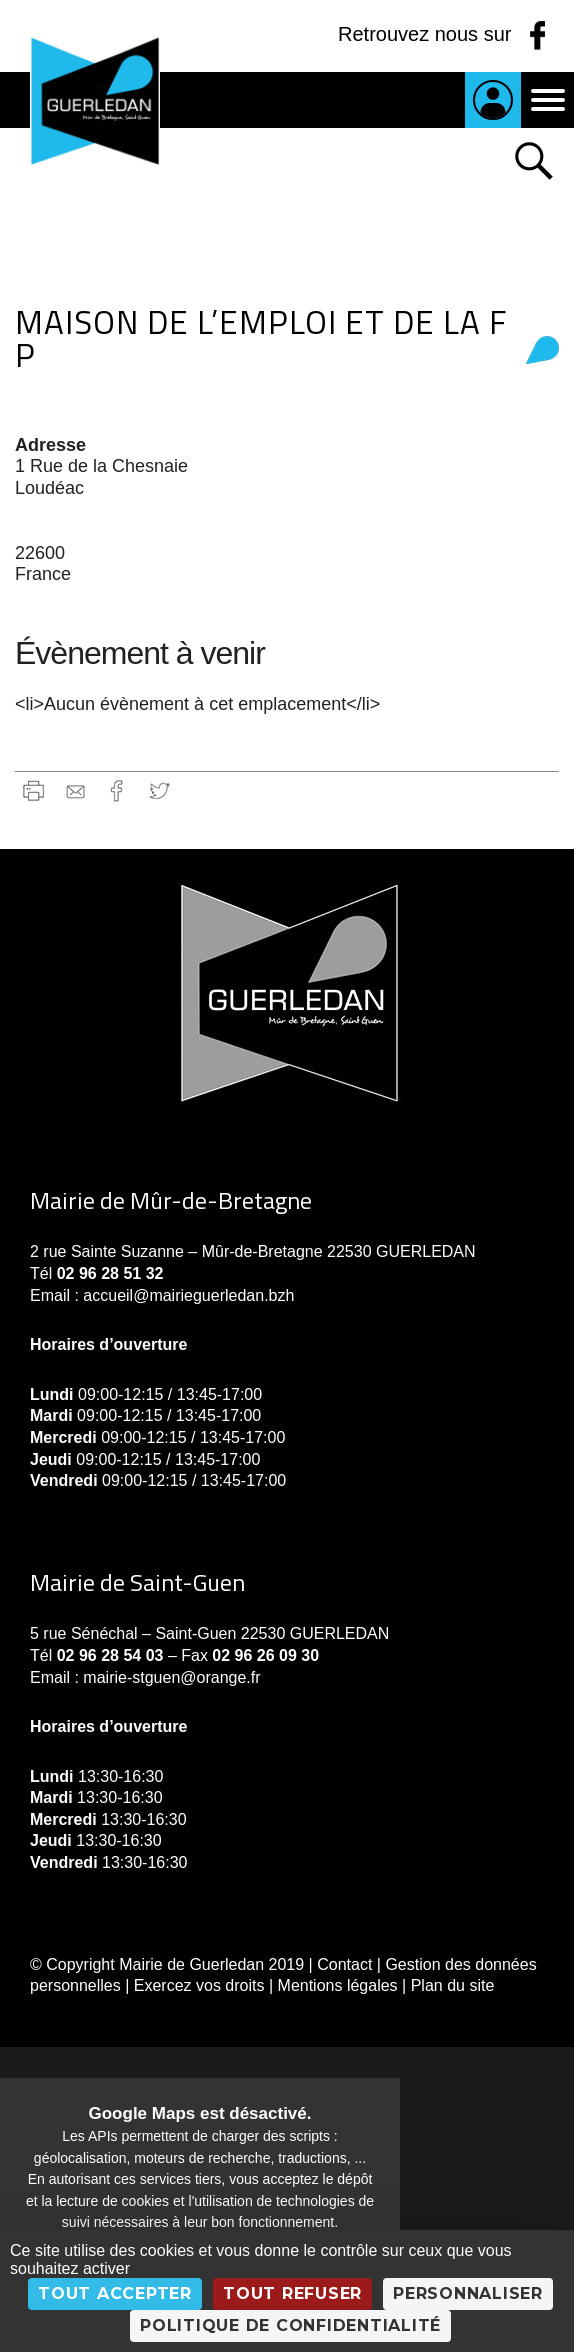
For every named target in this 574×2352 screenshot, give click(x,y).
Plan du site (453, 1985)
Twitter (159, 790)
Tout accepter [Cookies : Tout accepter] (115, 2293)
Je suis (493, 100)
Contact (344, 1964)
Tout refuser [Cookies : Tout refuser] (292, 2293)
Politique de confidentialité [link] (290, 2325)
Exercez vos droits (199, 1985)
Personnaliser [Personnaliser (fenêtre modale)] (468, 2293)
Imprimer (33, 790)
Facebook (117, 790)
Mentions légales (338, 1985)
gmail (75, 790)
